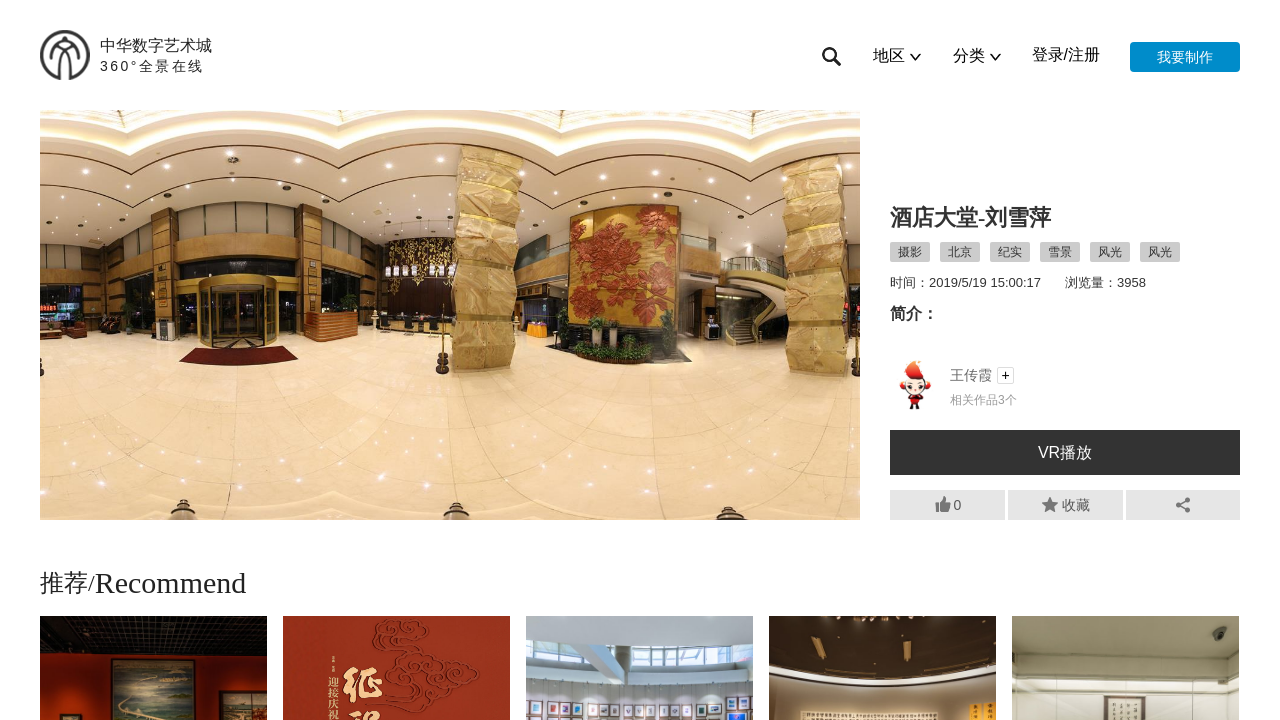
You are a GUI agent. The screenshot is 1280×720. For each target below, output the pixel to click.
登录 (1048, 54)
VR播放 (1065, 452)
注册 (1084, 54)
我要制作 (1185, 57)
